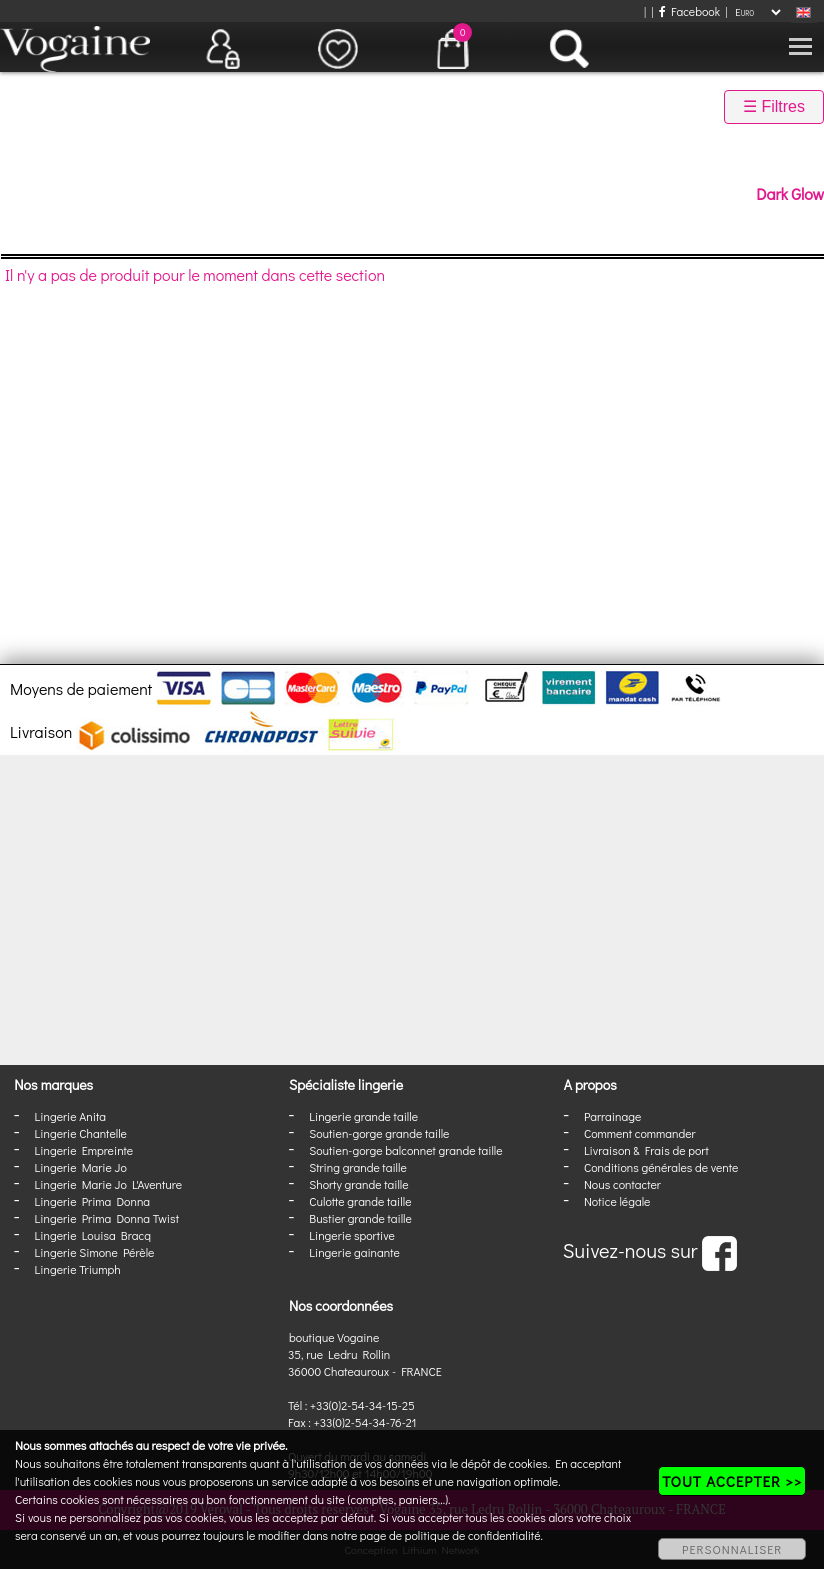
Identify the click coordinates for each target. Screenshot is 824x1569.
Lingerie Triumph (78, 1269)
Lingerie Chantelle (81, 1133)
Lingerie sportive (351, 1235)
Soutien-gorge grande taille (379, 1133)
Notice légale (617, 1201)
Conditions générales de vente (661, 1167)
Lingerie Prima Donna (93, 1201)
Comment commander (640, 1133)
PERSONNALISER (732, 1549)
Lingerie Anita (70, 1116)
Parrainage (612, 1116)
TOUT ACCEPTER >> (732, 1481)
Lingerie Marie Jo (81, 1167)
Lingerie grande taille (363, 1116)
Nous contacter (622, 1184)
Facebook (689, 11)
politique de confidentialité (473, 1535)
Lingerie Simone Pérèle (95, 1252)
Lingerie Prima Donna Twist (107, 1218)
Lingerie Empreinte (84, 1150)
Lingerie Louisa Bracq (93, 1235)
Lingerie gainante (354, 1252)
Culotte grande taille (360, 1201)
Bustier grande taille (360, 1218)
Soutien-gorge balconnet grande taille (405, 1150)
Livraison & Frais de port (646, 1150)
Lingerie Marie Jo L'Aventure (108, 1184)
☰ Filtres (774, 106)
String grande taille (358, 1167)
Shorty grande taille (358, 1184)
